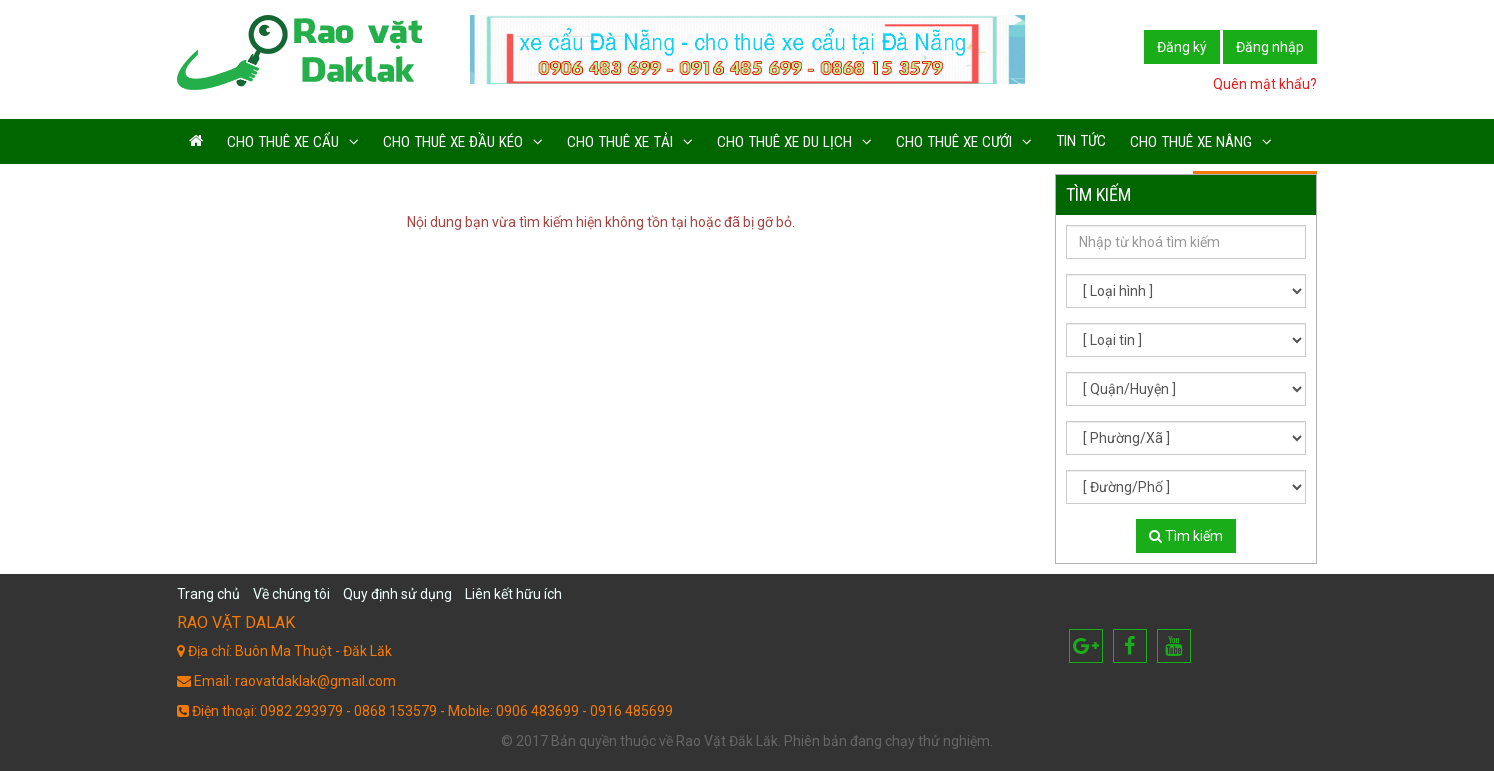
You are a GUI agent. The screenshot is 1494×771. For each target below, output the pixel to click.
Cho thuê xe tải (620, 142)
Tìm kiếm (1186, 536)
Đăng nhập (1270, 47)
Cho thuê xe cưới (954, 142)
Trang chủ (208, 594)
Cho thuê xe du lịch (784, 142)
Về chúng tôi (291, 594)
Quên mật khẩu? (1265, 84)
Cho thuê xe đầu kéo (453, 142)
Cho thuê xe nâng (1191, 142)
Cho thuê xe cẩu (283, 142)
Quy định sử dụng (397, 594)
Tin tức (1081, 141)
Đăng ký (1182, 47)
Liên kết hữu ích (513, 594)
